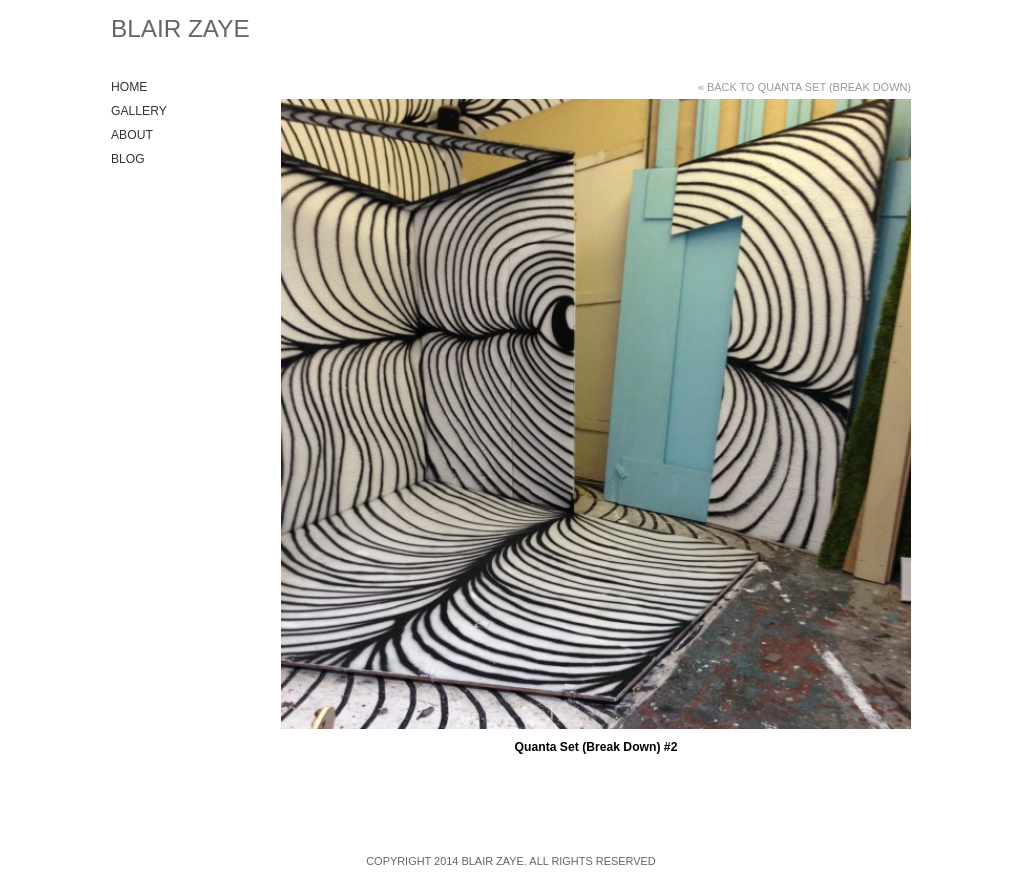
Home (129, 87)
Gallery (139, 111)
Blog (128, 159)
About (132, 135)
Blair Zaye (180, 28)
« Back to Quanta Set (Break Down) (804, 87)
